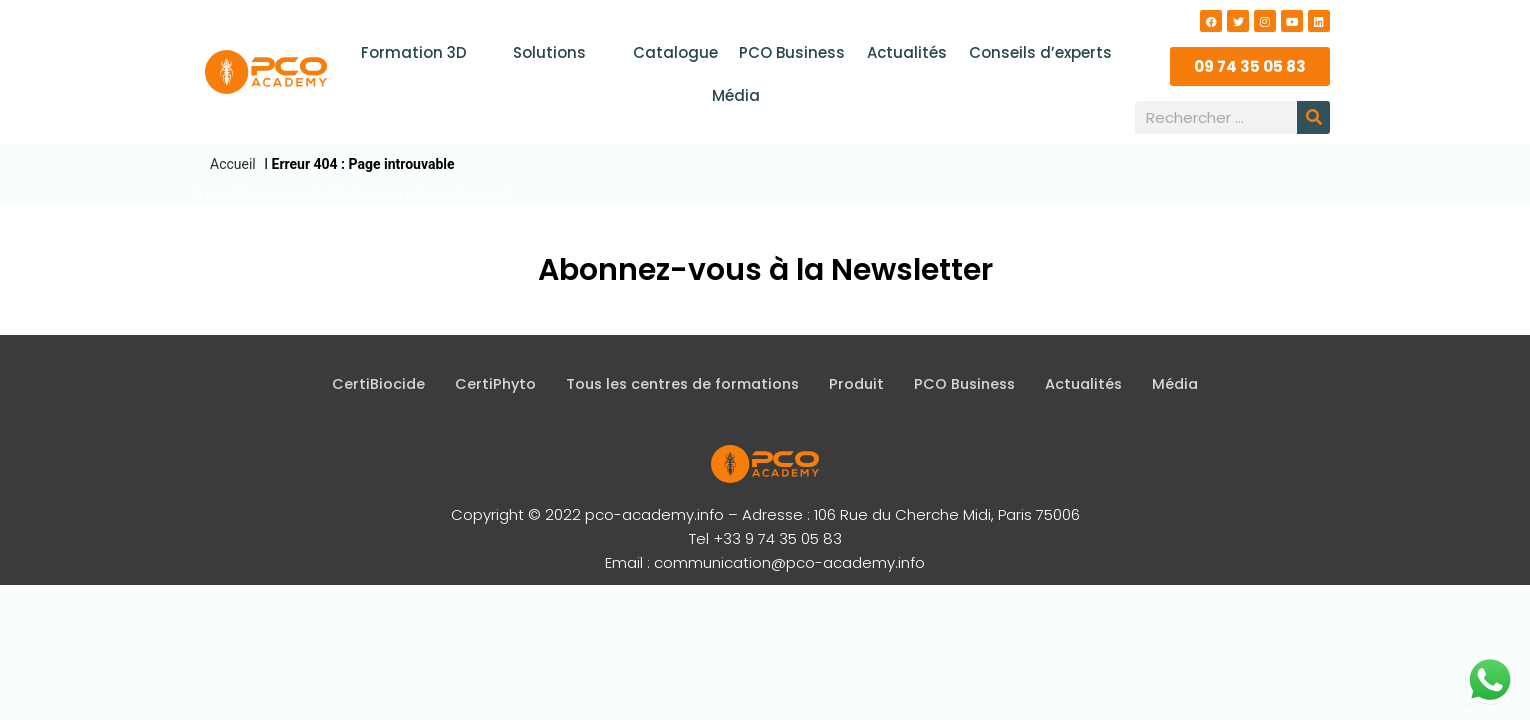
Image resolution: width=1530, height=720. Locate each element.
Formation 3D (427, 52)
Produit (858, 384)
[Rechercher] (1313, 117)
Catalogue (676, 52)
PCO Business (792, 52)
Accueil (233, 164)
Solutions (562, 52)
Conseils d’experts (1036, 52)
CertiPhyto (484, 384)
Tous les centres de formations (678, 384)
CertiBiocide (366, 384)
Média (736, 95)
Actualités (905, 52)
